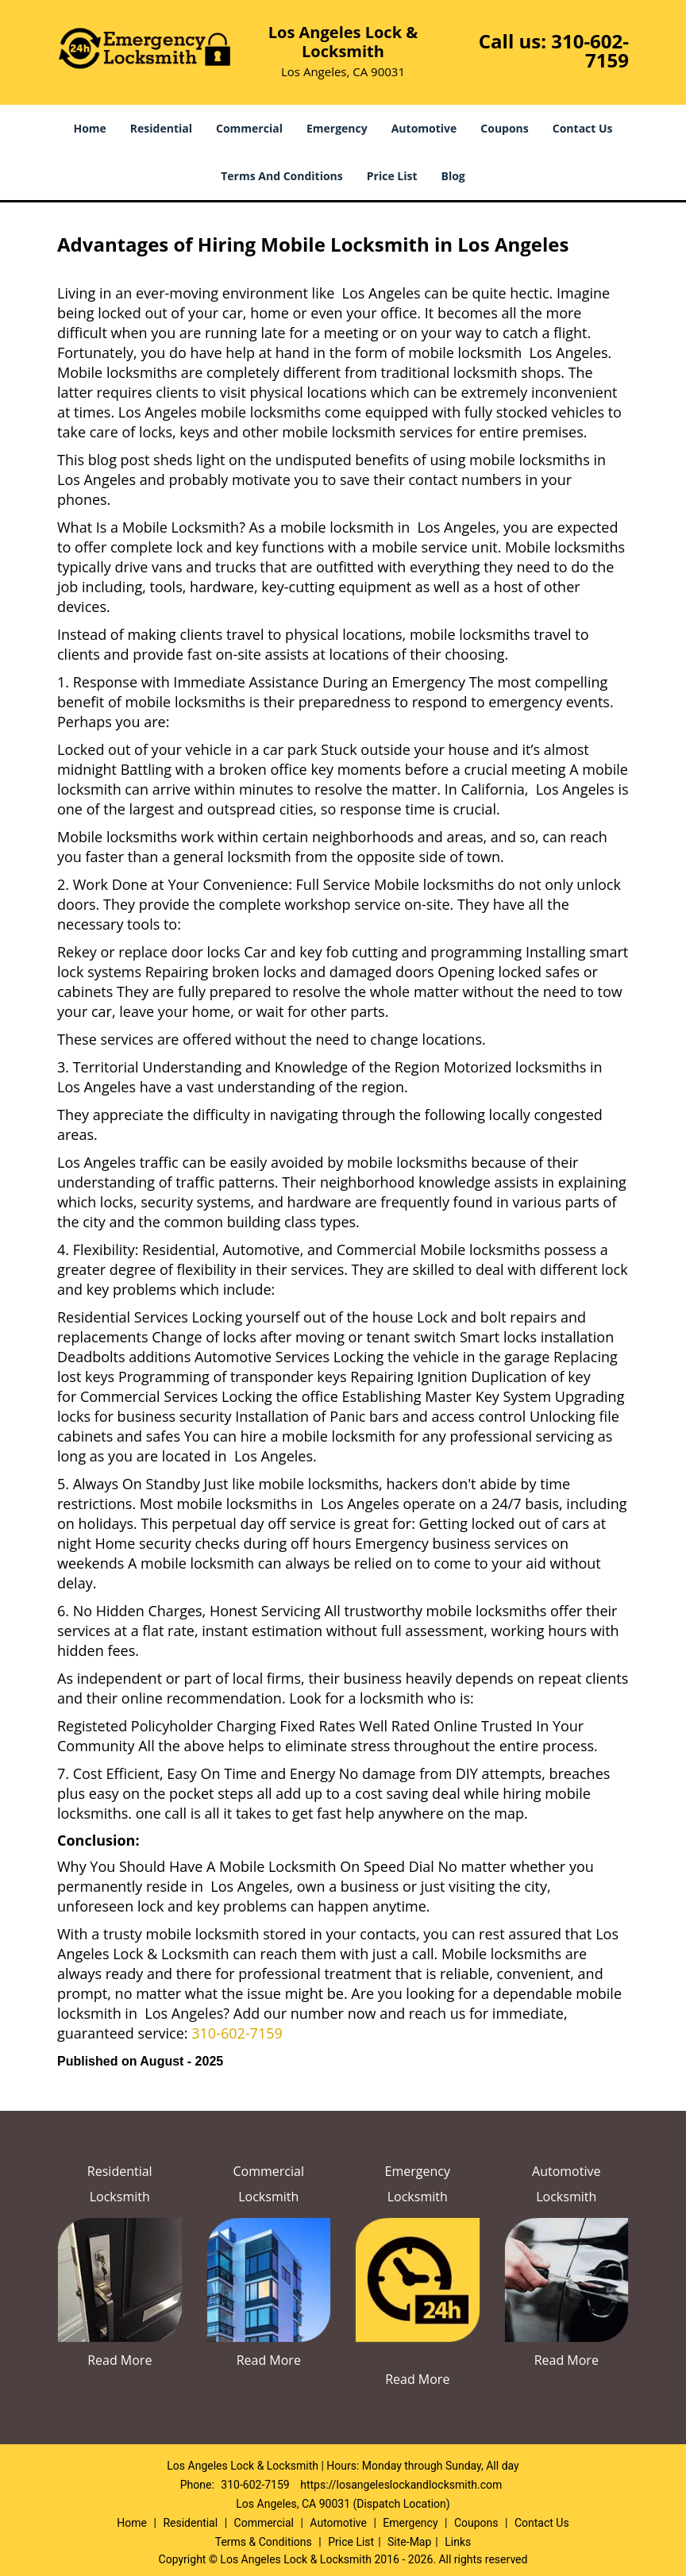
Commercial (249, 128)
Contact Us (583, 128)
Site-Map (409, 2542)
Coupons (504, 128)
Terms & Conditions (263, 2542)
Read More (119, 2360)
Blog (453, 175)
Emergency (337, 128)
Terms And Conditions (282, 175)
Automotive (424, 128)
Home (89, 128)
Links (458, 2542)
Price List (392, 175)
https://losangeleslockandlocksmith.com (401, 2484)
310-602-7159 (590, 50)
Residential (161, 128)
